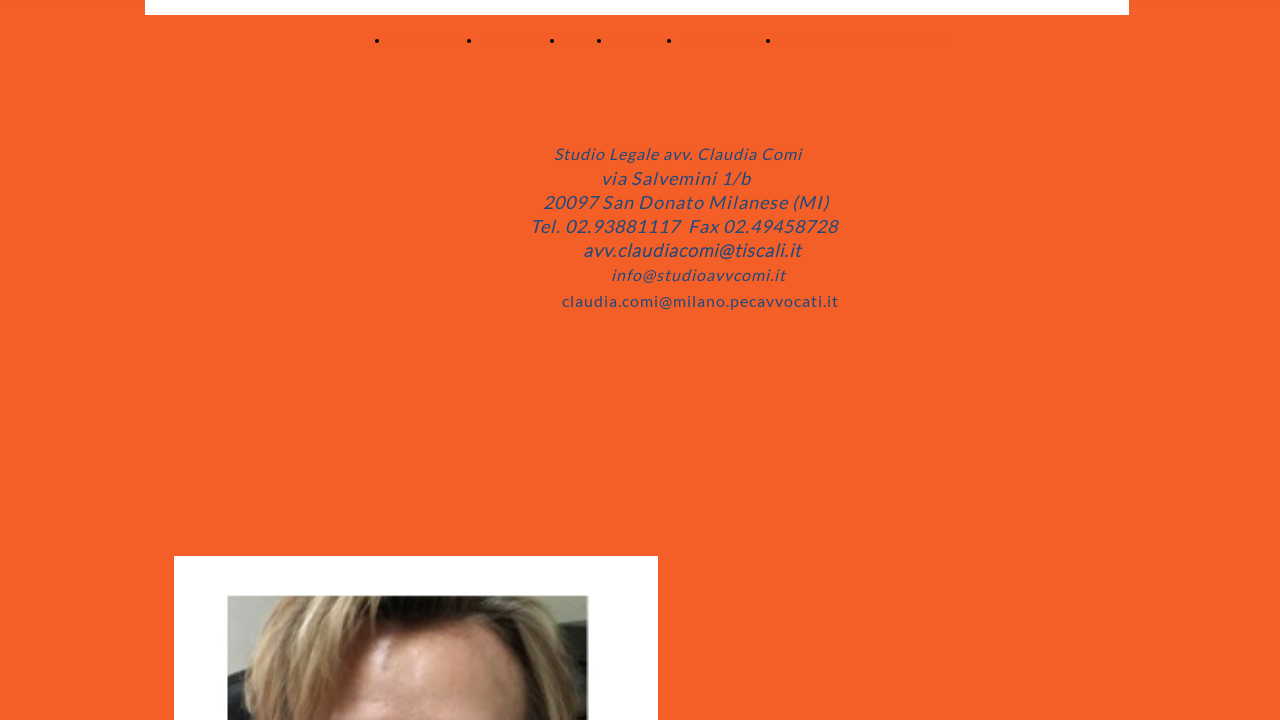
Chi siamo (516, 40)
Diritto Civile (724, 40)
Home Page (428, 40)
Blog (581, 40)
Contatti (639, 40)
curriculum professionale (866, 40)
